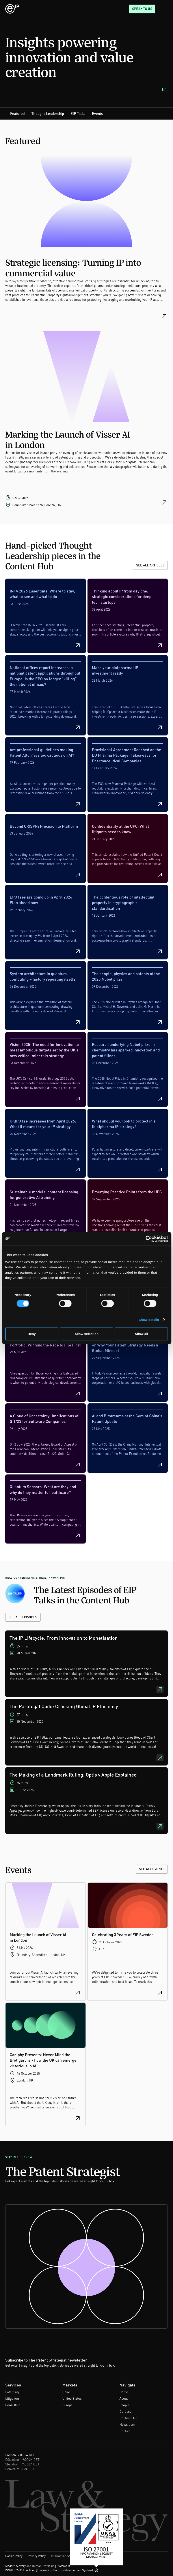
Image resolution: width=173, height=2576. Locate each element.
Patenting (12, 2392)
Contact (124, 2431)
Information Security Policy (68, 2556)
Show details (149, 1320)
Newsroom (127, 2424)
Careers (125, 2411)
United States (72, 2398)
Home (123, 2392)
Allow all (141, 1334)
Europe (67, 2405)
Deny (32, 1334)
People (124, 2405)
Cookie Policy (13, 2556)
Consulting (12, 2405)
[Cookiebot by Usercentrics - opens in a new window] (148, 1238)
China (66, 2392)
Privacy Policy (37, 2556)
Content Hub (128, 2418)
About (123, 2398)
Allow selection (86, 1334)
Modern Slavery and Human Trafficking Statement (37, 2566)
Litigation (12, 2398)
